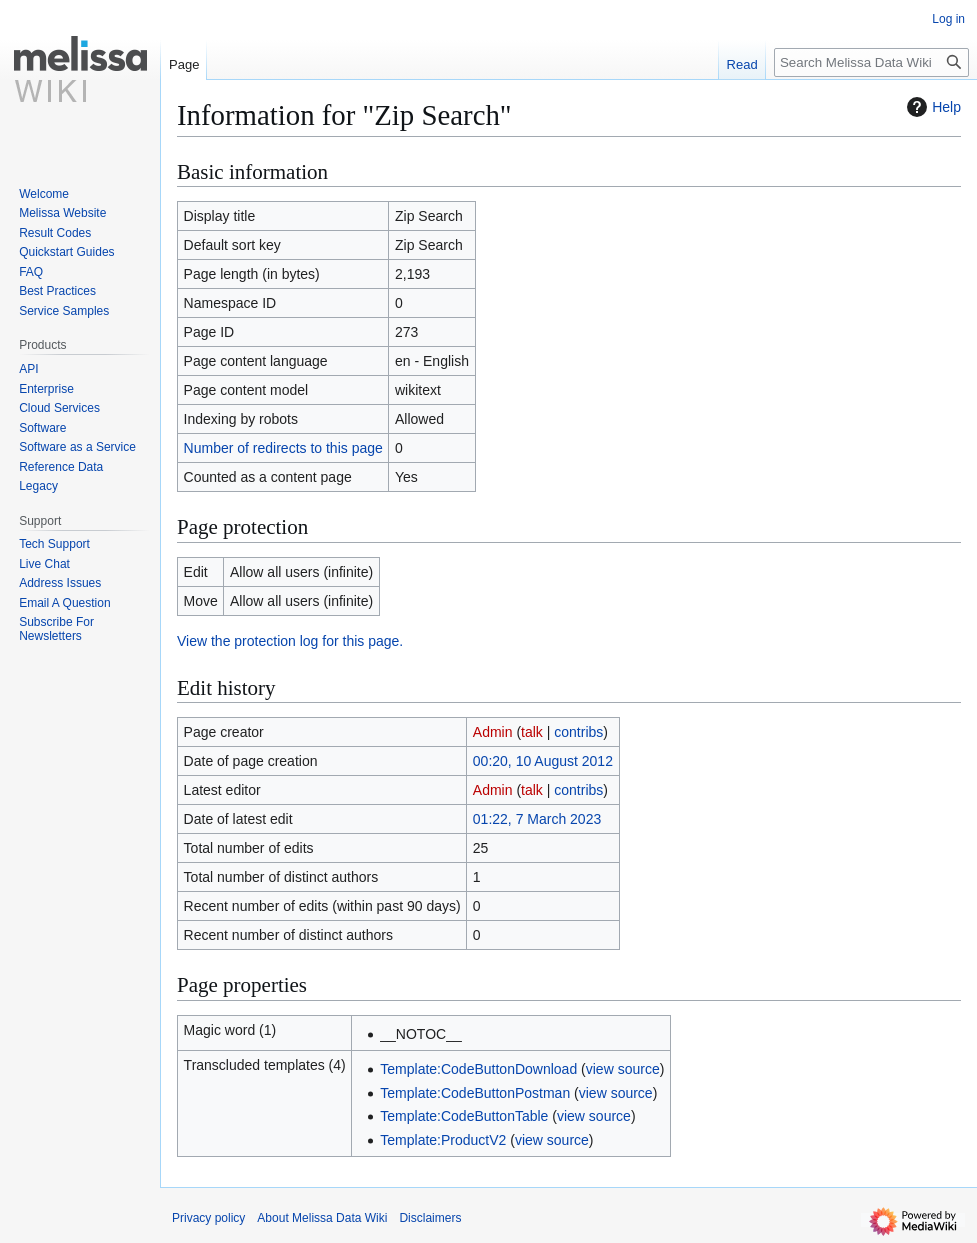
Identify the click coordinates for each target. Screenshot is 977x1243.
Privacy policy (208, 1218)
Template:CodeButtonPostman (475, 1093)
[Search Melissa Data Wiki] (871, 62)
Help (931, 107)
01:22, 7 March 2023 (537, 819)
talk (532, 732)
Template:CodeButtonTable (464, 1116)
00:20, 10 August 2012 (543, 761)
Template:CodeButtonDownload (478, 1069)
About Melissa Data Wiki (322, 1218)
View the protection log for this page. (290, 641)
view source (623, 1069)
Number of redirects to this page (283, 448)
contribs (578, 732)
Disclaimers (430, 1218)
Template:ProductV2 (443, 1140)
